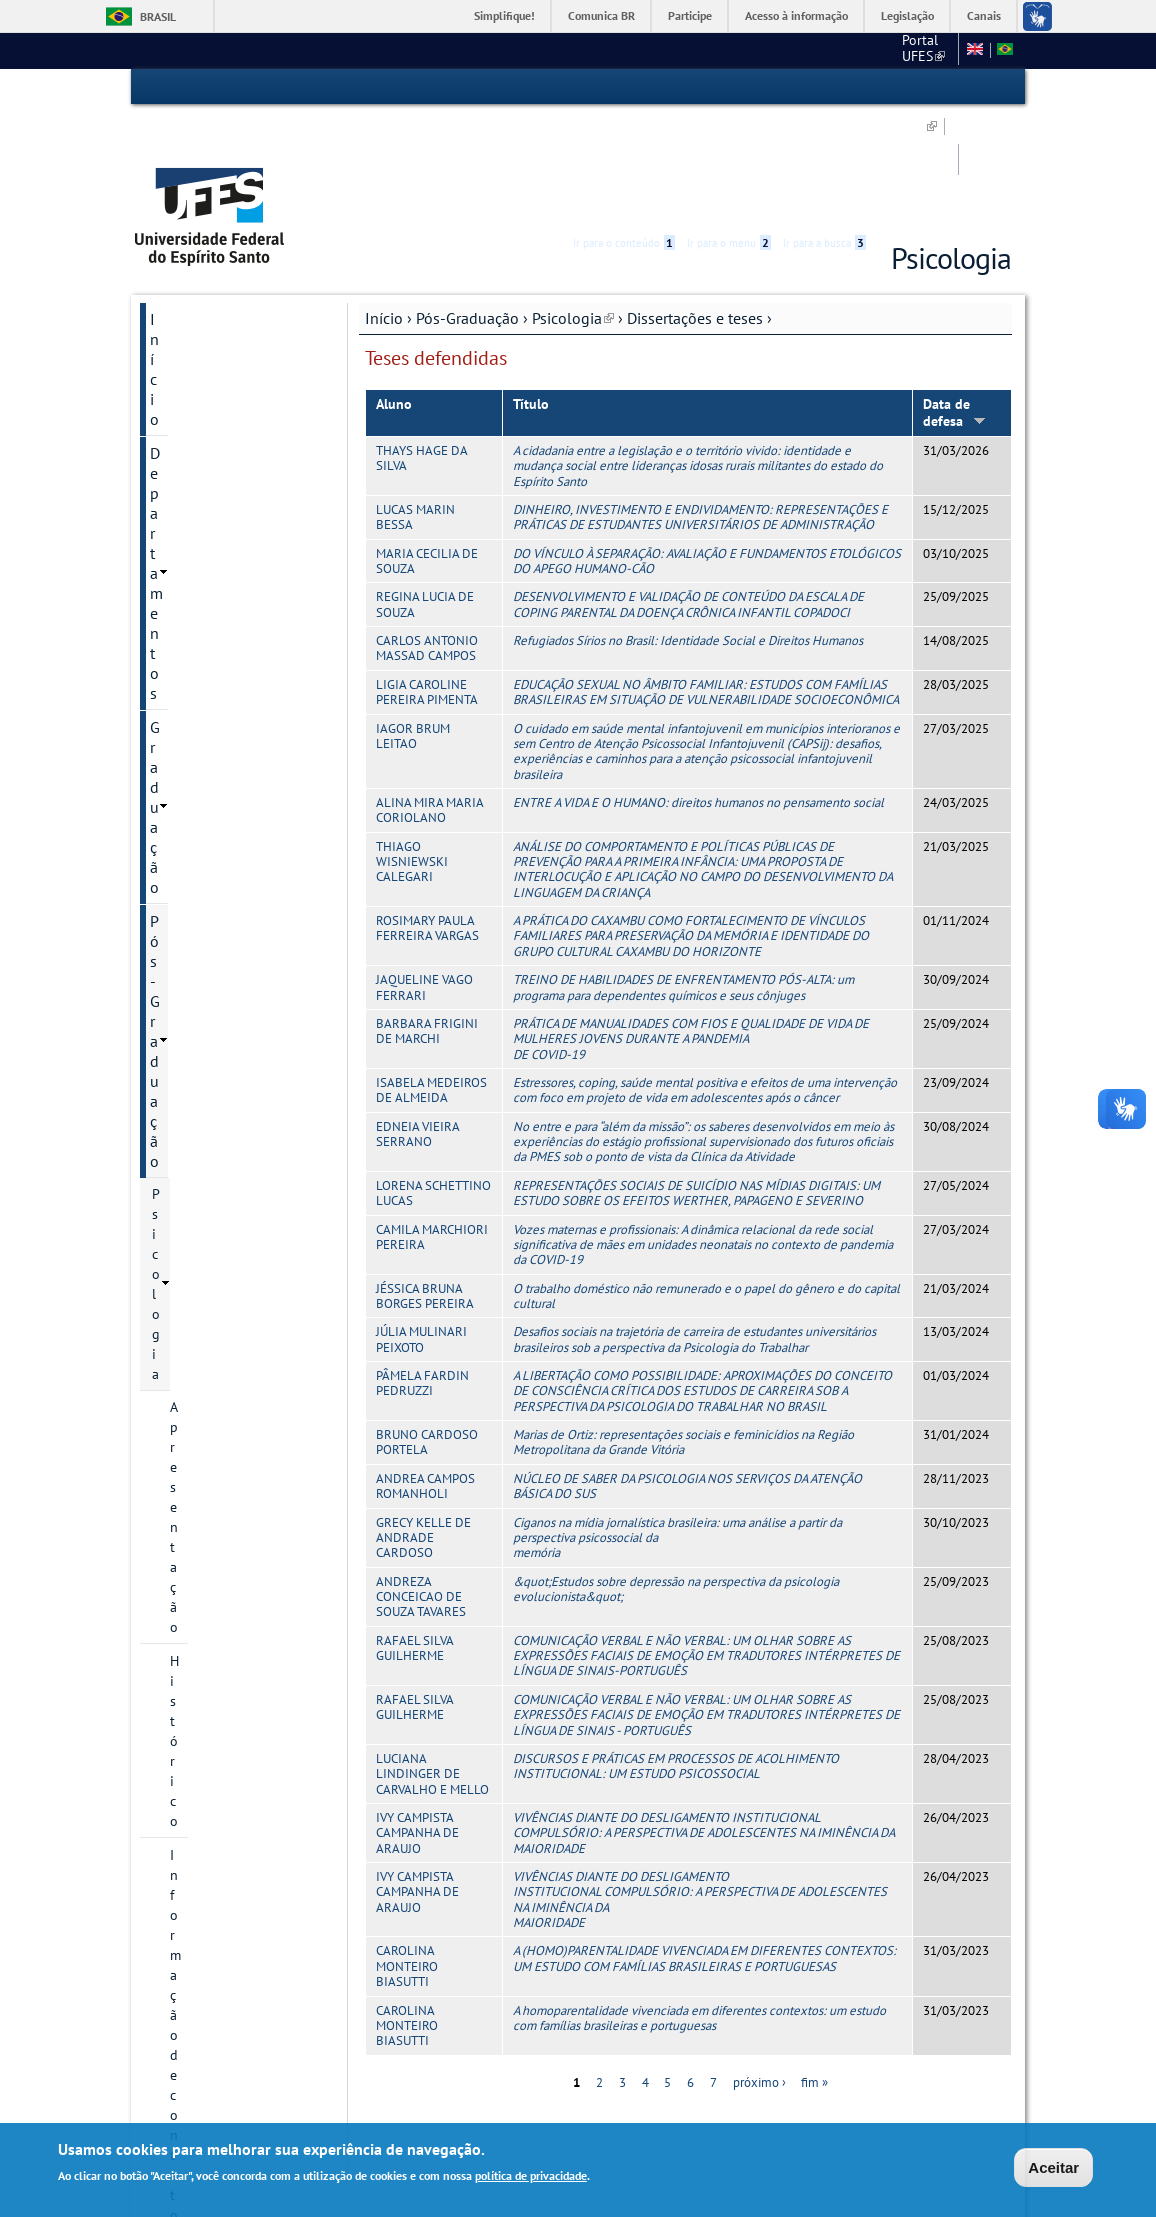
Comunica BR (601, 15)
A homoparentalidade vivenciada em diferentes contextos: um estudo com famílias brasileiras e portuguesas (699, 1906)
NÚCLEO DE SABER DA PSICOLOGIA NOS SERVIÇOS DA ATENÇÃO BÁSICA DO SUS (687, 1375)
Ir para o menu (729, 87)
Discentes (199, 1013)
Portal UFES (614, 50)
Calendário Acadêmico (237, 945)
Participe (690, 15)
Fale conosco (912, 50)
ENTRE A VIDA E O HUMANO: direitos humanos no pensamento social (698, 691)
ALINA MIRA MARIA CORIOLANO (429, 699)
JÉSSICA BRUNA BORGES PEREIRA (425, 1185)
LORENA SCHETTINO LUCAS (433, 1082)
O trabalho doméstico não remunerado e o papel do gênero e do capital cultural (706, 1185)
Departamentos (202, 242)
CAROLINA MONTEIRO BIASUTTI (407, 1855)
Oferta (189, 911)
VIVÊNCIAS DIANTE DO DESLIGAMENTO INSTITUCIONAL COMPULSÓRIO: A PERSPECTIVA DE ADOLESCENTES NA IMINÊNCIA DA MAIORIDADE (703, 1722)
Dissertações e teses (695, 207)
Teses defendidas (239, 843)
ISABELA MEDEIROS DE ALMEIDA (431, 979)
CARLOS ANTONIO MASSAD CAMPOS (427, 537)
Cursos (190, 512)
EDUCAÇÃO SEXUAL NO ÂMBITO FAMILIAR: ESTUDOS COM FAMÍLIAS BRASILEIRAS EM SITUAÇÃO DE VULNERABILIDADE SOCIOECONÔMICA (706, 581)
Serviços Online (203, 1223)
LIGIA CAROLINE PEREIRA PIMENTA (427, 581)
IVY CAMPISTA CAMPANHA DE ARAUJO (417, 1722)
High (915, 88)
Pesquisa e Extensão (219, 1135)
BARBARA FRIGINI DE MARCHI (427, 920)
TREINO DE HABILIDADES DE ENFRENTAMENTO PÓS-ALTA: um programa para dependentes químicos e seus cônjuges (683, 876)
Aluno (394, 293)
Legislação (907, 15)
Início (384, 207)
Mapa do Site (819, 50)
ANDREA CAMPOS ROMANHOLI (425, 1375)
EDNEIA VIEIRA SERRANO (417, 1023)
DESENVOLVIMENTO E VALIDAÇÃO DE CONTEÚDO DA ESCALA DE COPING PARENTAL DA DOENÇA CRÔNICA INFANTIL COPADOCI (688, 493)
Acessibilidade (891, 87)
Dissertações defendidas (226, 799)
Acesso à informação (796, 15)
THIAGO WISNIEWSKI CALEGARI (412, 751)
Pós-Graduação (467, 207)
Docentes (198, 634)
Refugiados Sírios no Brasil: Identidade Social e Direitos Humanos (688, 529)
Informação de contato (239, 444)
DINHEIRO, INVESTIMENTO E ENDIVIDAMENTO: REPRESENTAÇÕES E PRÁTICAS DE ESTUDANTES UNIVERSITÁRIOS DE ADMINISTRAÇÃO (700, 406)
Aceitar (1053, 2167)
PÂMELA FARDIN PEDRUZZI (422, 1272)
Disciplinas (203, 877)
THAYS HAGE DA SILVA (421, 347)
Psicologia (573, 207)
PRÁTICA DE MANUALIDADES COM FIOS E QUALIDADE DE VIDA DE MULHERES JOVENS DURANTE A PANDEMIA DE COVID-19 (691, 928)
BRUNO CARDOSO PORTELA (427, 1331)
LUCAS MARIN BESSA (415, 406)
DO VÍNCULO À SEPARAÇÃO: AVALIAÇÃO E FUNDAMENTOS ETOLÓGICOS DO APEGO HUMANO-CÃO (707, 450)
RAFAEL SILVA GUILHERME (414, 1537)
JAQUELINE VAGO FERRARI (424, 876)
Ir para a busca (824, 87)
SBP (747, 50)
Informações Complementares (221, 1057)
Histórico (197, 410)
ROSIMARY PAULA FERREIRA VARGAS (427, 817)
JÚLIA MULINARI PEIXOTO (421, 1228)
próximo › (759, 1971)
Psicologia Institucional (224, 1101)
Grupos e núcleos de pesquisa (232, 678)
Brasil (158, 16)
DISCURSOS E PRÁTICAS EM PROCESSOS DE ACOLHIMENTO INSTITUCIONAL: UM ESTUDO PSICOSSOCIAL (676, 1655)
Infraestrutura (212, 979)
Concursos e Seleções (223, 1291)
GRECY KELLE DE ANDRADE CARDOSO (423, 1426)
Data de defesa (954, 301)
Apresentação (211, 376)
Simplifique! (504, 15)
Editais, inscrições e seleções (229, 590)
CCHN (693, 50)
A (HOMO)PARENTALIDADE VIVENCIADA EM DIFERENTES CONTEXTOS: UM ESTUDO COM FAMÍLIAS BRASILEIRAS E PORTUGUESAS (704, 1847)
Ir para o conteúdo (624, 87)
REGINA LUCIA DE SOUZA (425, 493)
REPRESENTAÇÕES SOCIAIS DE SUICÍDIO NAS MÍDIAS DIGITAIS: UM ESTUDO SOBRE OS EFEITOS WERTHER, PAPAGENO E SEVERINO (696, 1082)
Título (531, 293)
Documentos (208, 478)
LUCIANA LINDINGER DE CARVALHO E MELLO (432, 1663)
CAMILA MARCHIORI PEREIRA (432, 1125)
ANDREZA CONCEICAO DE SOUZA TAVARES (421, 1486)
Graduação (186, 276)
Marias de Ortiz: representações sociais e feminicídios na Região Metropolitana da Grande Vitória (683, 1331)
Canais (984, 15)
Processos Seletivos (229, 546)
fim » (814, 1971)
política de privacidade (531, 2175)
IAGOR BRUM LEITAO (413, 624)
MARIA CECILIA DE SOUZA (427, 450)
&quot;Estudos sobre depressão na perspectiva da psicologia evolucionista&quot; (676, 1478)
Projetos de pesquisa (234, 722)
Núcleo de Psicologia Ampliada (222, 1179)
